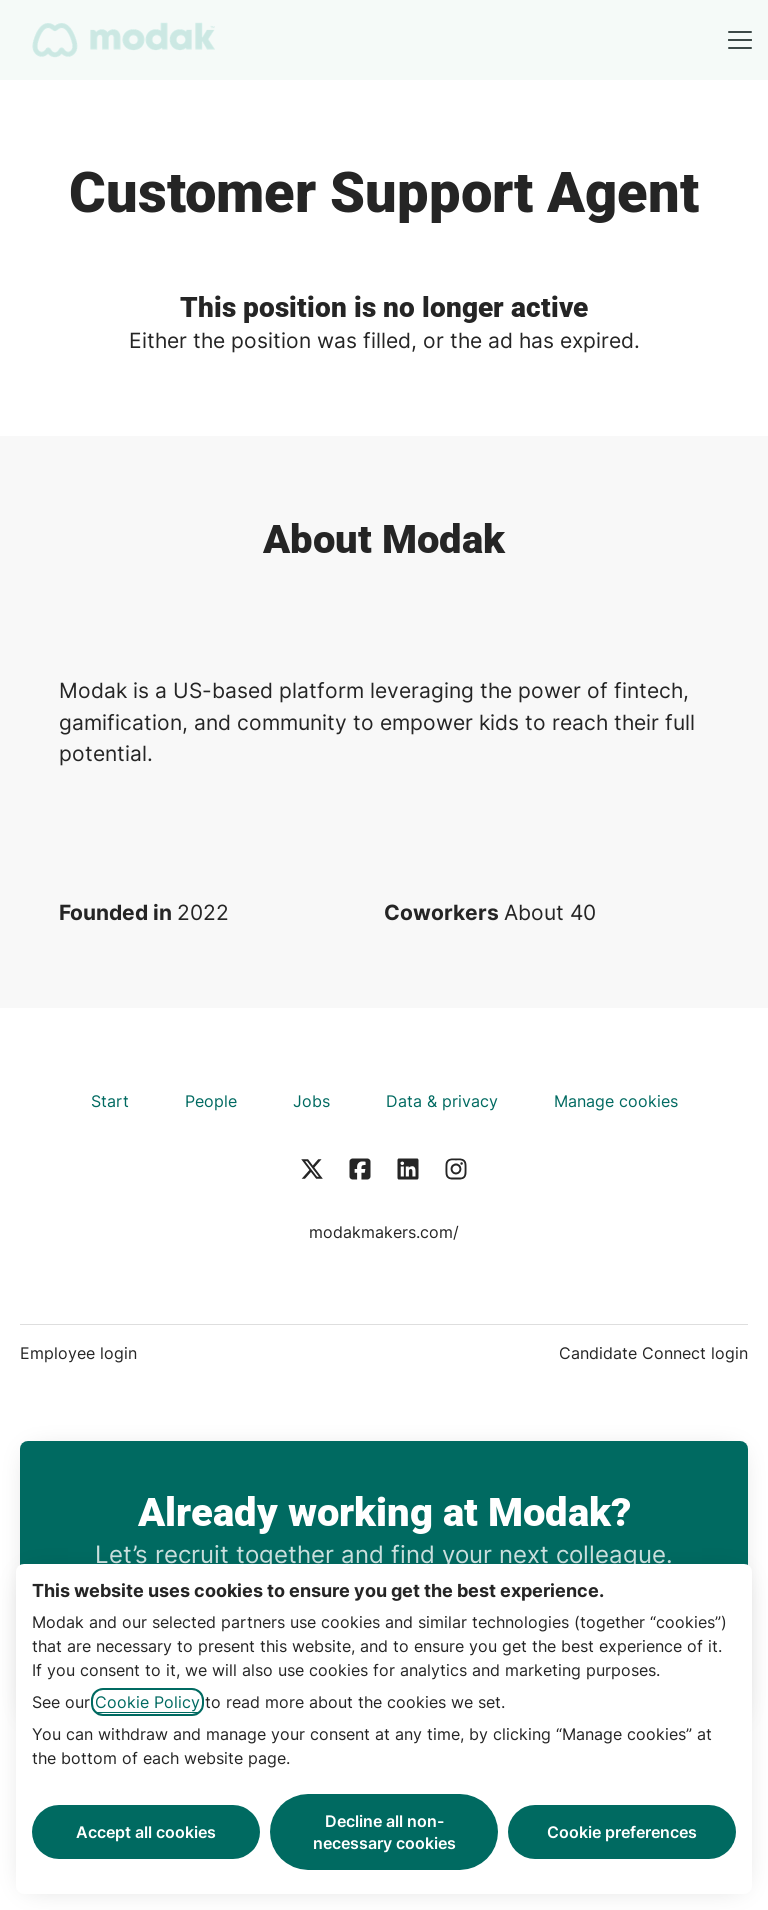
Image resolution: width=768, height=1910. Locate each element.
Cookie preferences (622, 1832)
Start (110, 1101)
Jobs (311, 1101)
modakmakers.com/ (384, 1232)
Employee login (78, 1353)
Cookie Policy (147, 1702)
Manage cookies (616, 1101)
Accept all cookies (146, 1832)
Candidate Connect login (653, 1353)
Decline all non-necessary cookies (384, 1832)
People (211, 1101)
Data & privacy (442, 1101)
